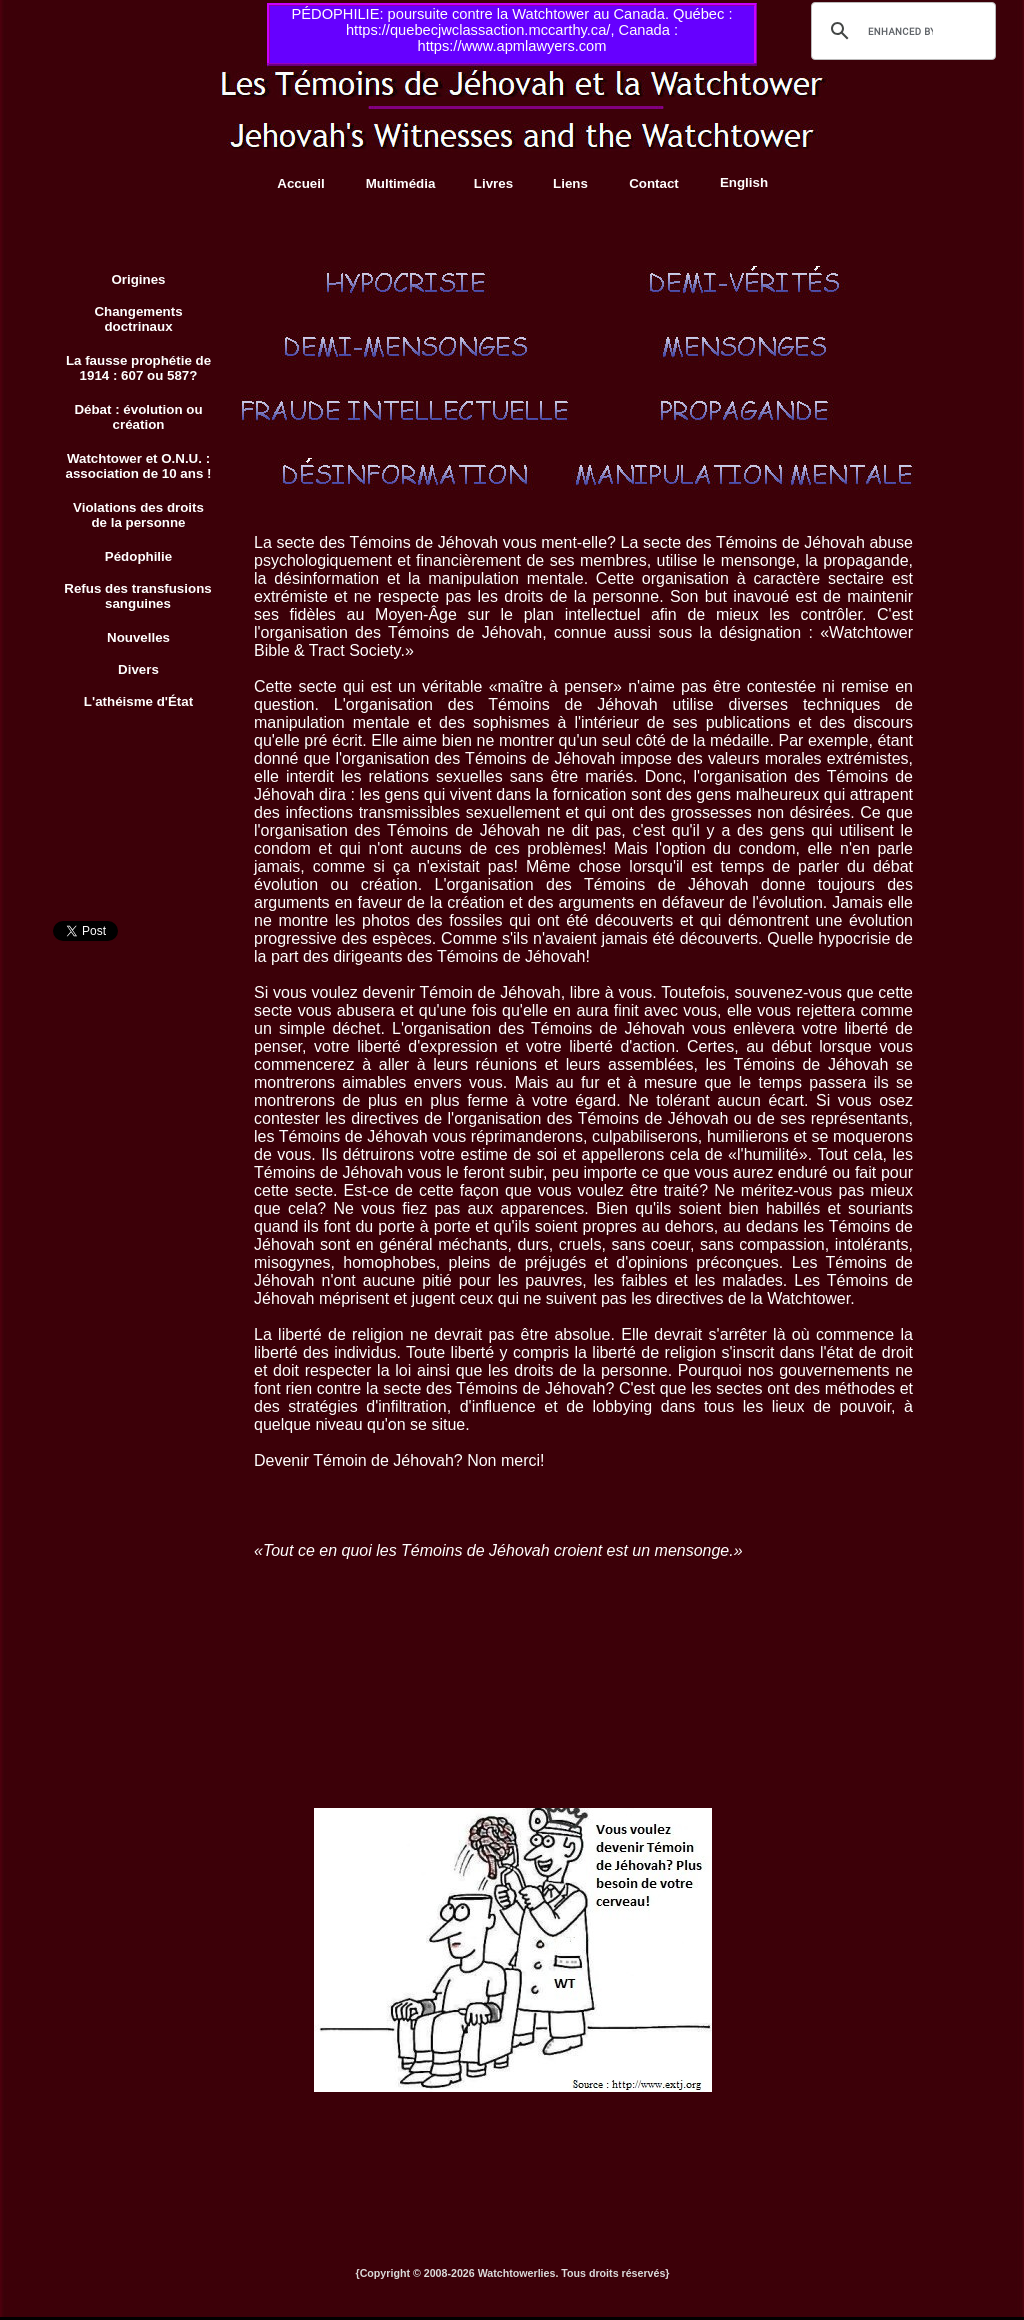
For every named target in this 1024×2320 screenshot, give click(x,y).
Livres (493, 183)
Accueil (300, 183)
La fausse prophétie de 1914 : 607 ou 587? (138, 368)
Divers (138, 669)
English (744, 182)
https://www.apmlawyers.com (512, 46)
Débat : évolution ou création (138, 417)
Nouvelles (138, 637)
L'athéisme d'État (138, 701)
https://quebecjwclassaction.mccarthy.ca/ (478, 30)
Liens (570, 183)
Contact (654, 183)
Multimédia (401, 183)
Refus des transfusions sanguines (137, 596)
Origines (138, 279)
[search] (900, 31)
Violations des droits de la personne (138, 515)
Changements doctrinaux (138, 319)
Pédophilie (138, 556)
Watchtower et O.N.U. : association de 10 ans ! (139, 466)
